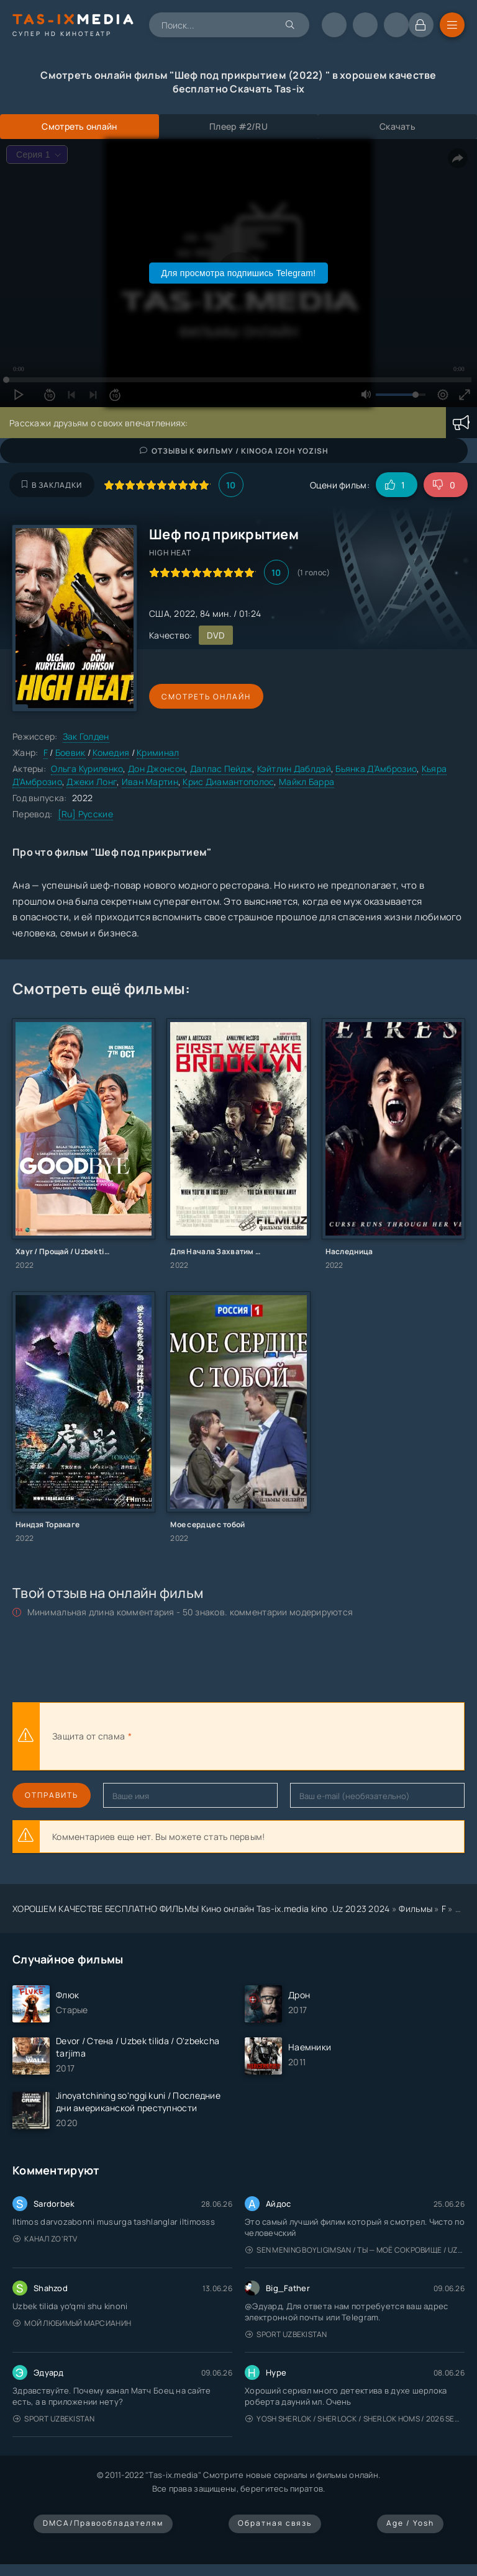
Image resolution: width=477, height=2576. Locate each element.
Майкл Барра (306, 782)
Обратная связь (275, 2523)
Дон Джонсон (156, 768)
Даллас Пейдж (221, 768)
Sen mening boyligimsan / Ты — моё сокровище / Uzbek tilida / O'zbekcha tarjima (355, 2250)
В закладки (52, 485)
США (159, 613)
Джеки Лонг (91, 782)
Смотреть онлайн (206, 696)
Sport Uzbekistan (286, 2334)
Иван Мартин (150, 782)
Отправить (51, 1795)
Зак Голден (86, 736)
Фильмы (415, 1908)
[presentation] (270, 1736)
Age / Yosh (410, 2523)
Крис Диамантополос (228, 782)
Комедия (111, 752)
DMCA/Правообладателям (103, 2523)
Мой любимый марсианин (72, 2323)
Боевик (70, 752)
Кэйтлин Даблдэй (294, 768)
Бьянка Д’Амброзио (376, 768)
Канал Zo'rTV (45, 2238)
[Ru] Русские (85, 814)
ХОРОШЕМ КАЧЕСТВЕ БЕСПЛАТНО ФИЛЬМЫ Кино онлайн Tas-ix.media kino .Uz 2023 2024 (201, 1908)
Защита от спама (88, 1736)
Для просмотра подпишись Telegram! (238, 273)
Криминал (158, 752)
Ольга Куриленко (87, 768)
